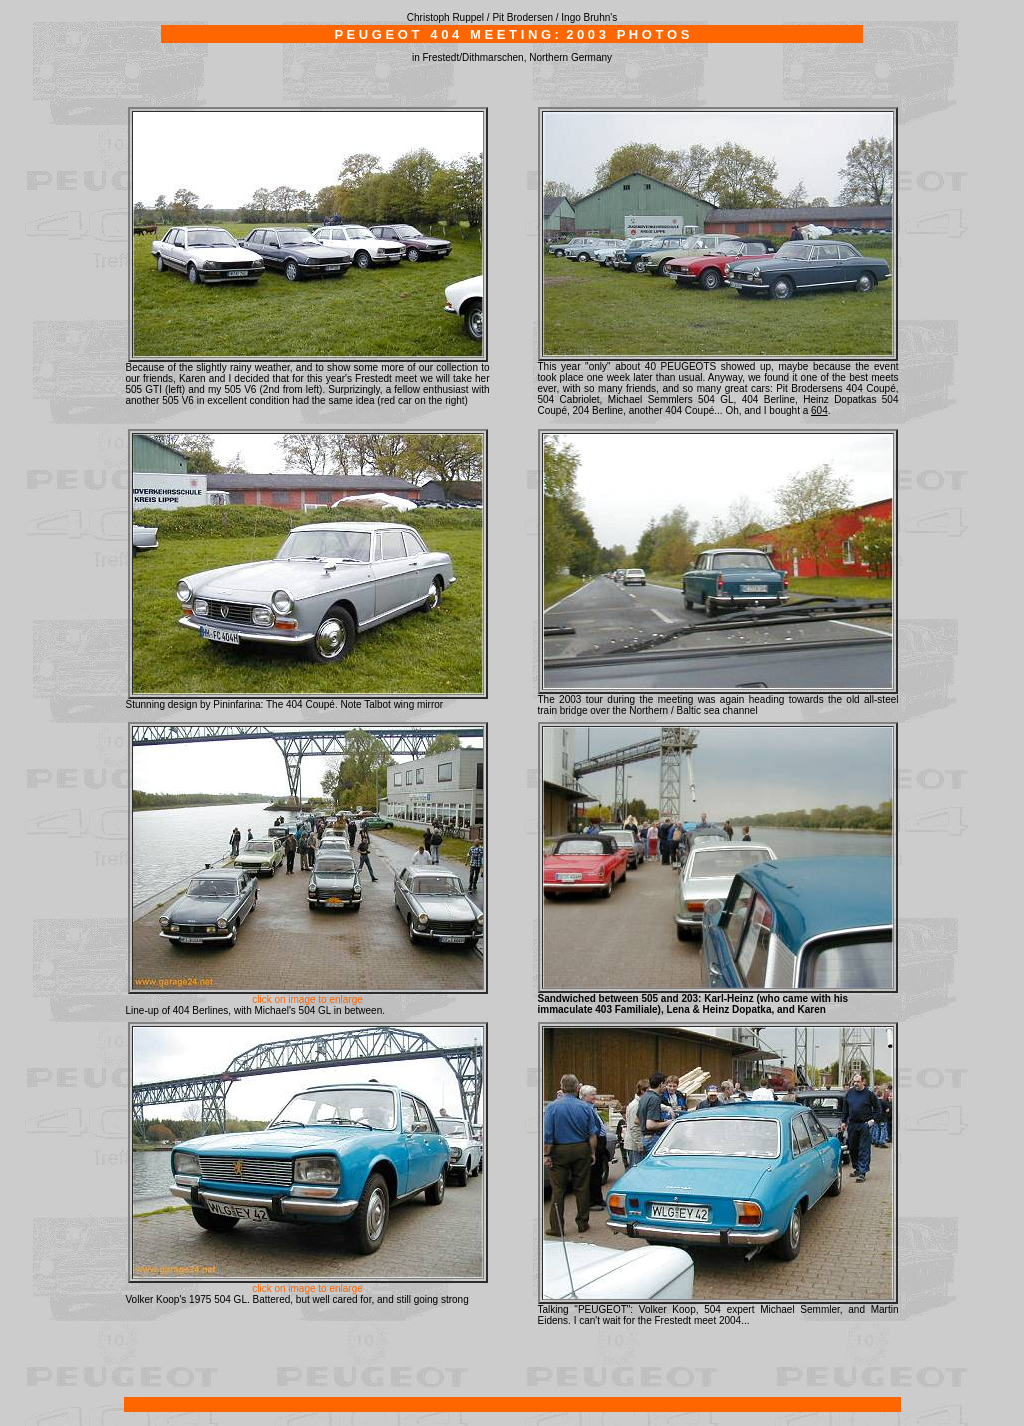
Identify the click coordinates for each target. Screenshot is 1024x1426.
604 (819, 410)
